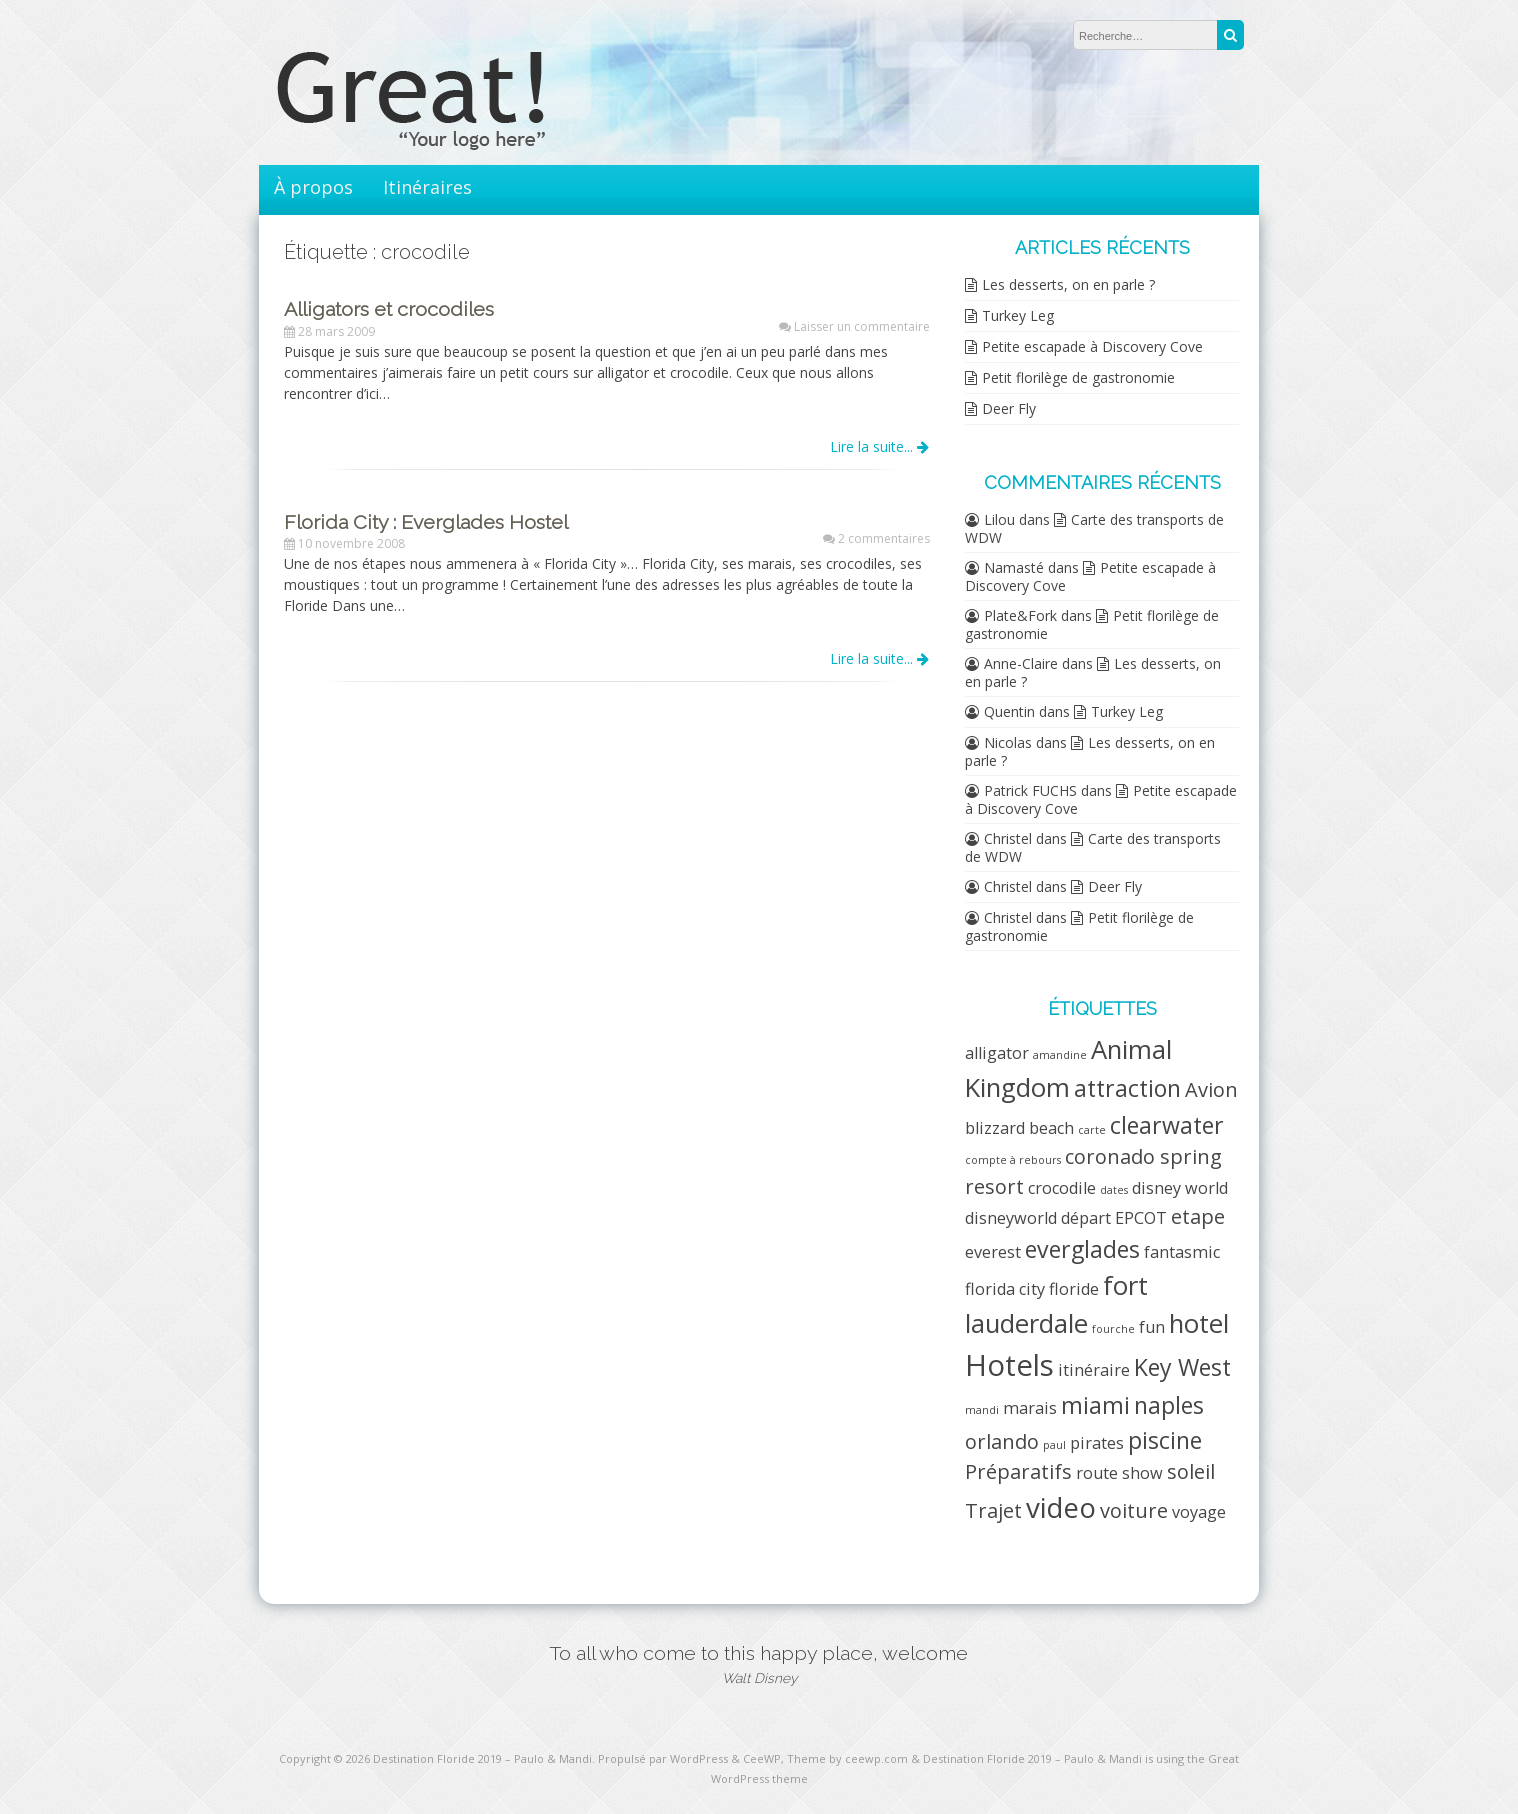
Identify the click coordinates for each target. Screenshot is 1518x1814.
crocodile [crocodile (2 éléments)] (1062, 1188)
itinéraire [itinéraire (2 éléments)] (1094, 1370)
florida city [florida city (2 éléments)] (1005, 1289)
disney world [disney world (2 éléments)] (1180, 1188)
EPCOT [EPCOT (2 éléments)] (1141, 1218)
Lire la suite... (879, 446)
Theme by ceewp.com (847, 1758)
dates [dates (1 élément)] (1114, 1190)
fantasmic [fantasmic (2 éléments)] (1182, 1252)
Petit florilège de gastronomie (1078, 377)
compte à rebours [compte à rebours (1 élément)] (1013, 1160)
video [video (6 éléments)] (1061, 1507)
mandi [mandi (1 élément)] (982, 1410)
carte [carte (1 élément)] (1092, 1130)
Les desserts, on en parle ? (1068, 284)
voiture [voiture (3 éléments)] (1134, 1510)
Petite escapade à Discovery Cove (1092, 346)
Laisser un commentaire (862, 326)
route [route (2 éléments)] (1097, 1473)
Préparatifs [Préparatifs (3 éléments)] (1018, 1471)
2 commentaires (884, 538)
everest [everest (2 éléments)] (993, 1252)
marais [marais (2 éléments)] (1030, 1408)
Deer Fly (1009, 408)
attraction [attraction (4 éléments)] (1127, 1088)
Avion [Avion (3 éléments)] (1211, 1089)
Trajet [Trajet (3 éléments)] (993, 1510)
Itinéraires (427, 187)
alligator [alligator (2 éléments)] (997, 1053)
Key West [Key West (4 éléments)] (1182, 1367)
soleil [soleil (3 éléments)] (1191, 1471)
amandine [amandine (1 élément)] (1060, 1055)
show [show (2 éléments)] (1142, 1473)
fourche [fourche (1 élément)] (1113, 1329)
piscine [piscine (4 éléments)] (1165, 1440)
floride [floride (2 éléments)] (1074, 1289)
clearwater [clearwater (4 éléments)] (1167, 1125)
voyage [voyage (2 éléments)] (1199, 1512)
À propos (313, 187)
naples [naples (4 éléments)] (1169, 1405)
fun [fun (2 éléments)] (1152, 1327)
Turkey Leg (1018, 315)
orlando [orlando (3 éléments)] (1002, 1441)
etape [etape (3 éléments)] (1198, 1216)
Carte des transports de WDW (1094, 528)
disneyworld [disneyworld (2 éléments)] (1011, 1218)
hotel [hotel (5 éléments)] (1199, 1323)
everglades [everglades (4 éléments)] (1082, 1249)
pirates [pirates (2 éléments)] (1097, 1443)
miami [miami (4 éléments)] (1095, 1405)
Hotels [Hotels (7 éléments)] (1009, 1365)
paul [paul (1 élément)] (1054, 1445)
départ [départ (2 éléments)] (1086, 1218)
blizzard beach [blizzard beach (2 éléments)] (1019, 1128)
